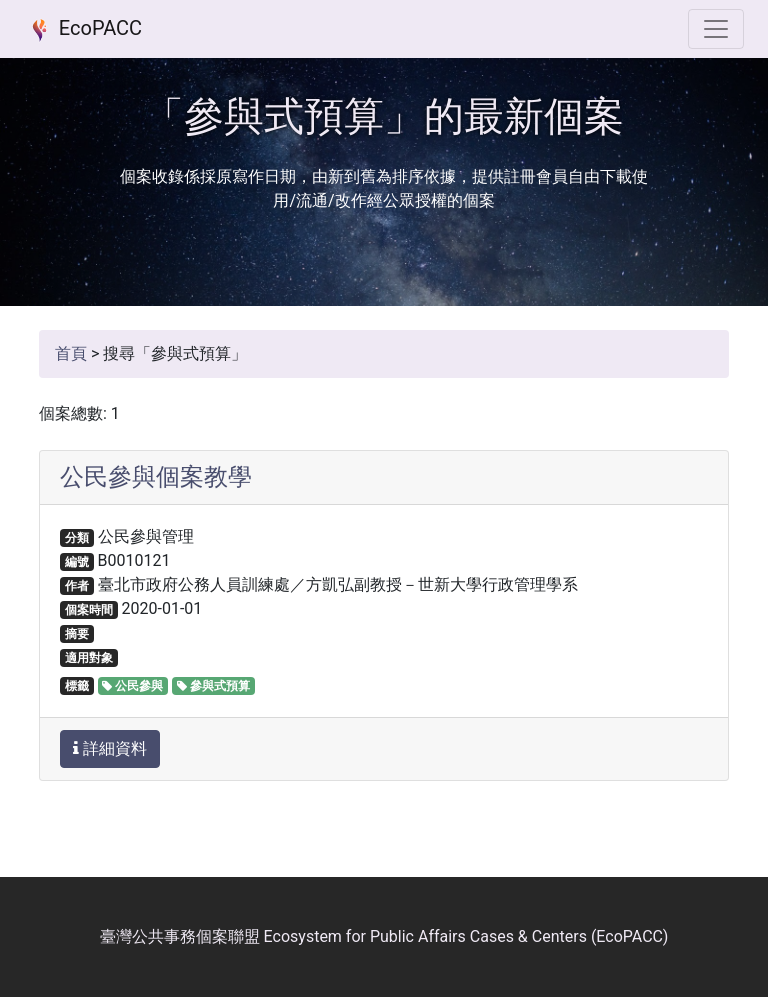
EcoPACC (83, 30)
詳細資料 (110, 748)
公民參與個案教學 (156, 477)
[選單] (716, 29)
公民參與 (132, 686)
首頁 (71, 353)
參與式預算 (213, 686)
